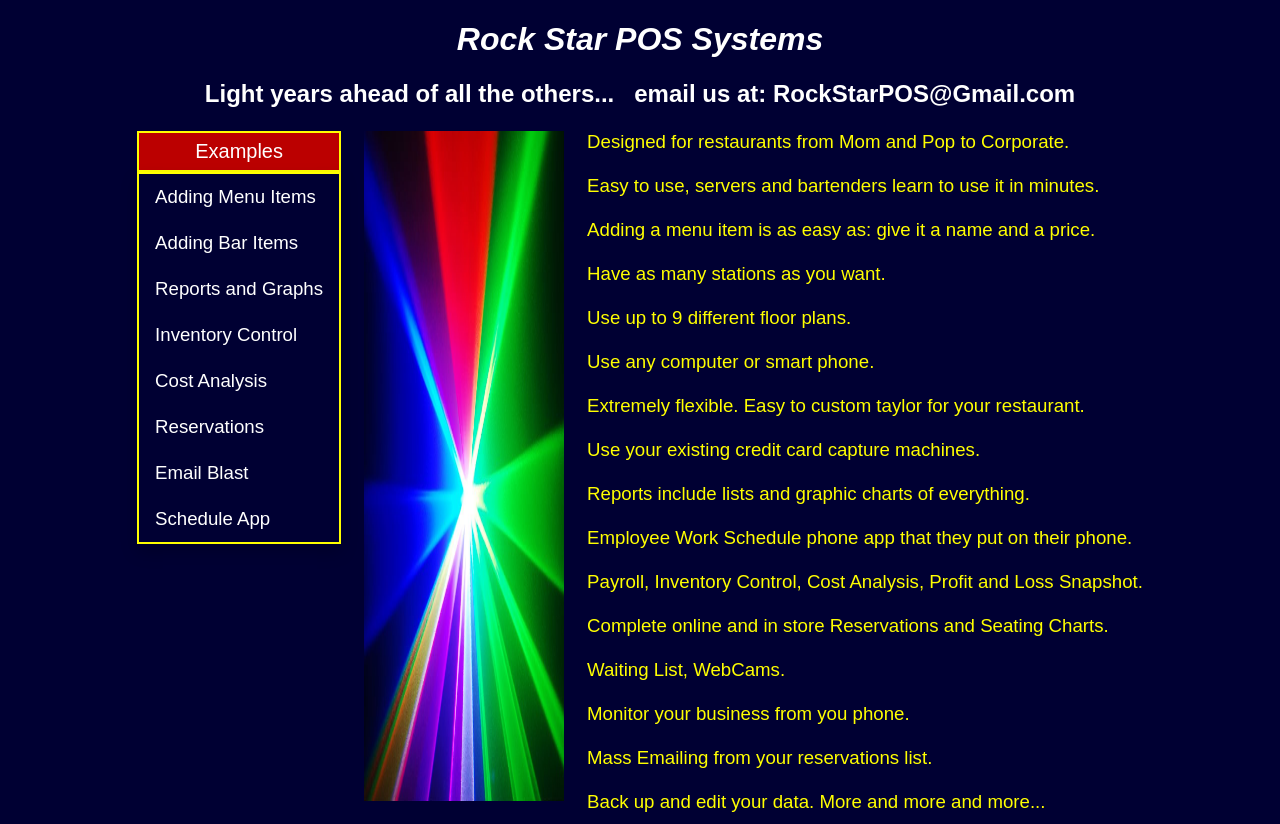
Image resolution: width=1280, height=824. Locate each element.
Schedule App (212, 518)
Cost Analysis (211, 380)
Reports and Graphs (239, 288)
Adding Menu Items (235, 196)
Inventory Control (226, 334)
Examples (239, 151)
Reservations (209, 426)
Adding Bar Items (226, 242)
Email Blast (201, 472)
